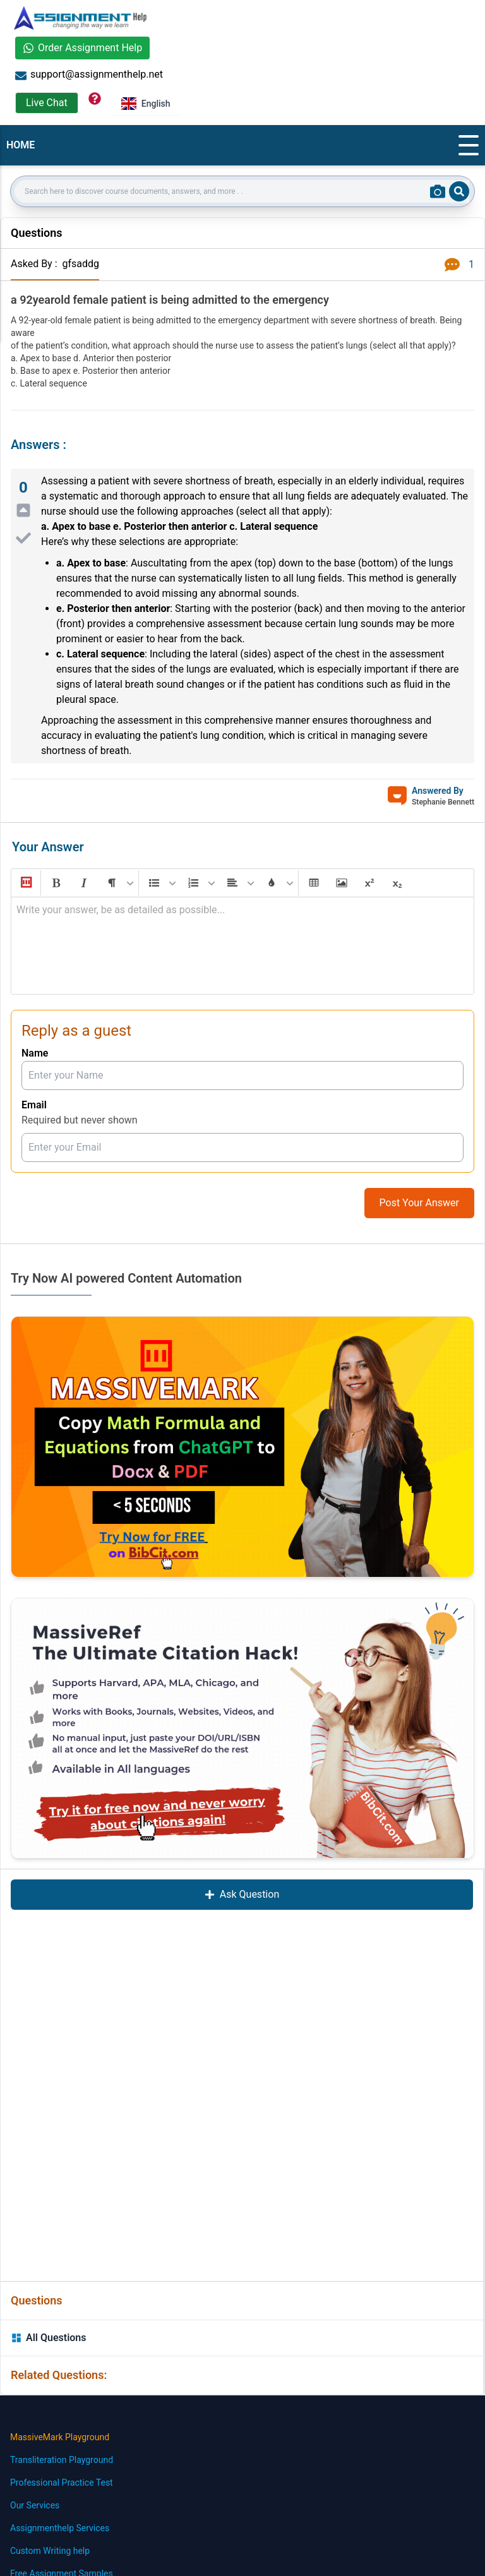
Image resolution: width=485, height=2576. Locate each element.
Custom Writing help (50, 2551)
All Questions (49, 2338)
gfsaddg (80, 264)
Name (34, 1053)
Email (34, 1105)
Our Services (34, 2505)
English (146, 103)
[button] (25, 883)
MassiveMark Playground (59, 2437)
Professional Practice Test (61, 2482)
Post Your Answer (419, 1203)
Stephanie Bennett (443, 802)
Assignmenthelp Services (59, 2528)
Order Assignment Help (82, 48)
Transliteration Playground (61, 2460)
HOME (20, 145)
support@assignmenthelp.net (89, 74)
